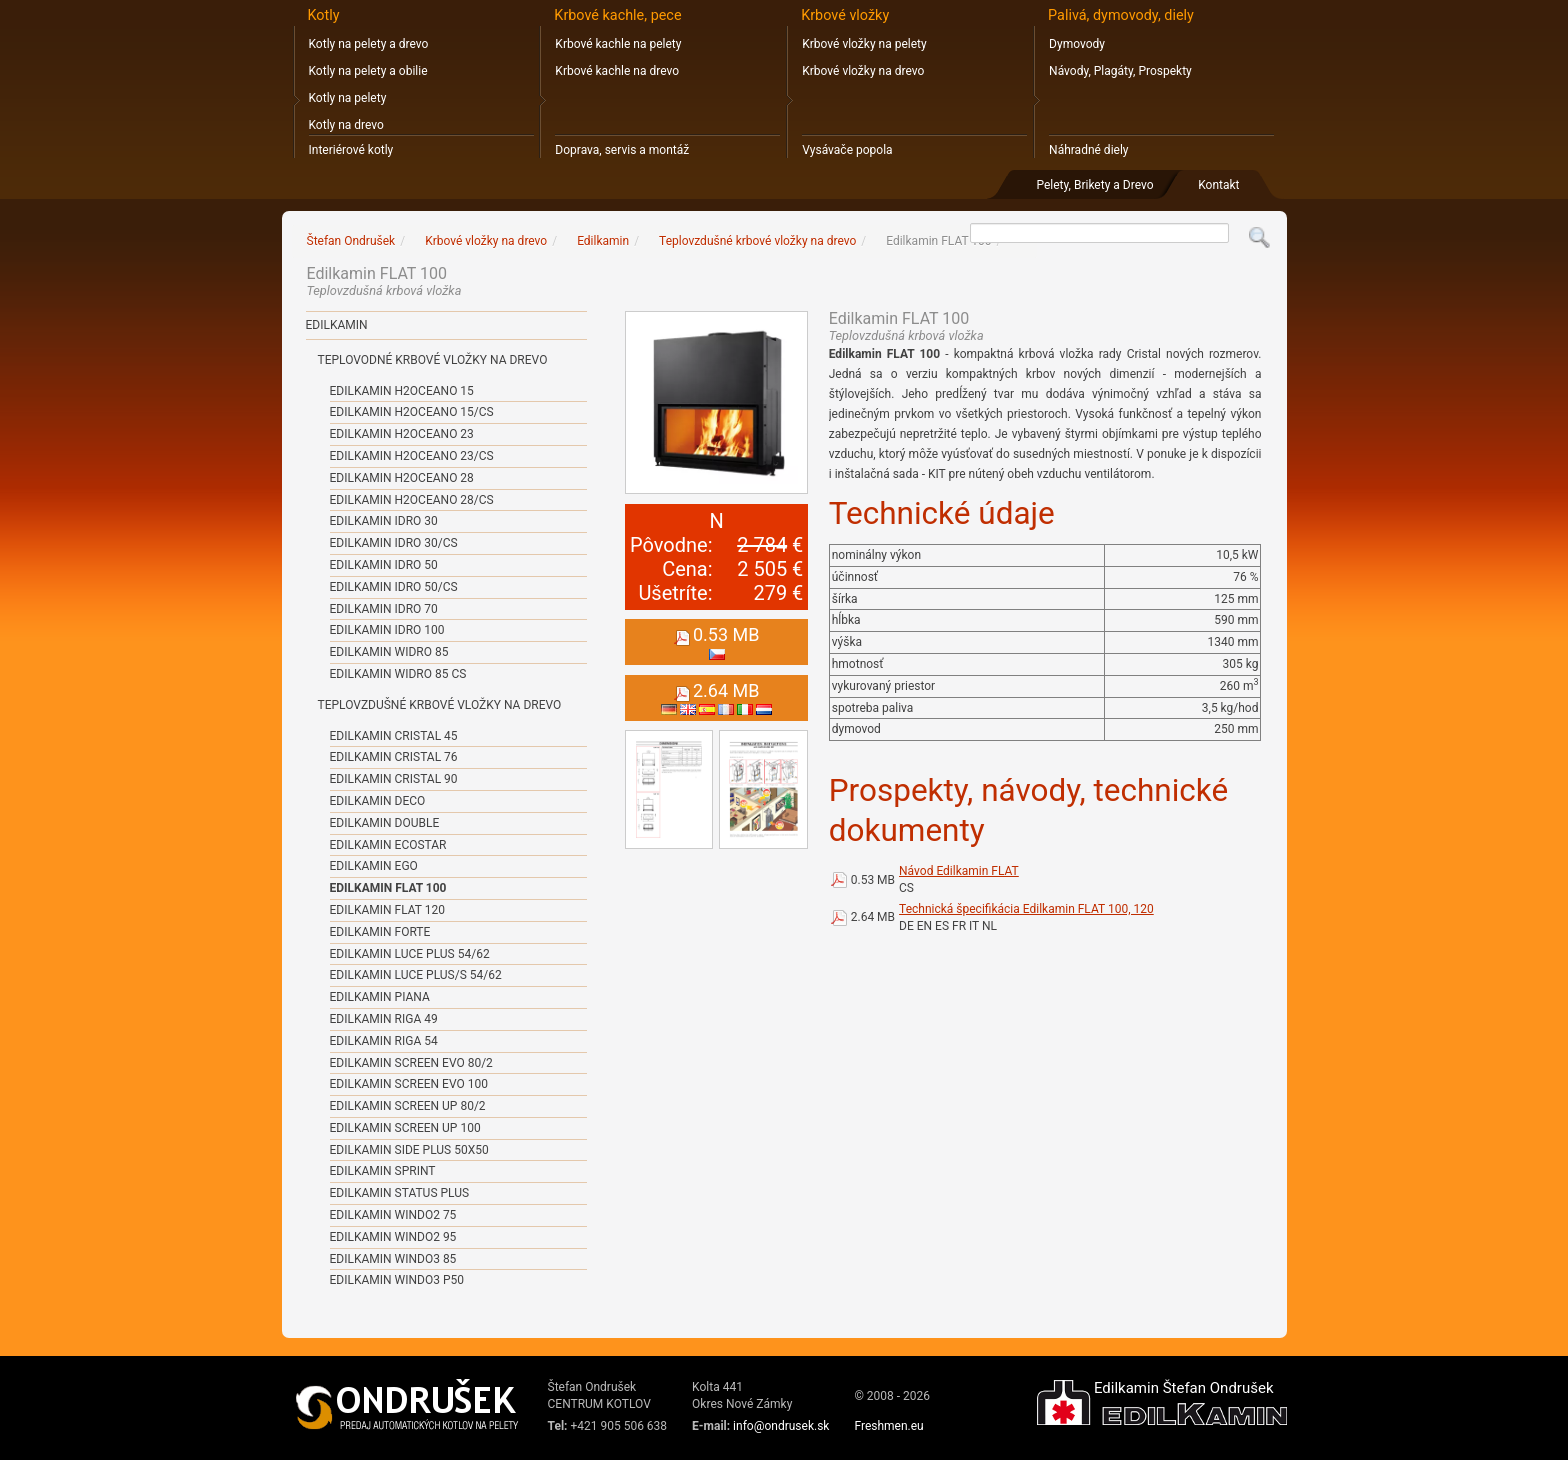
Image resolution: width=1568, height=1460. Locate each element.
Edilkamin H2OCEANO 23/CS (412, 456)
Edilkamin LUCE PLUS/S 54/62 (416, 975)
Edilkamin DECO (378, 801)
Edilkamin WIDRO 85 (389, 652)
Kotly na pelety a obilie (368, 71)
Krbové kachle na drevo (617, 71)
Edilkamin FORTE (380, 932)
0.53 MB (873, 880)
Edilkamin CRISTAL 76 (394, 757)
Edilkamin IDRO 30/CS (394, 543)
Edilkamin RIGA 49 (384, 1019)
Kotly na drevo (346, 125)
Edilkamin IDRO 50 (384, 565)
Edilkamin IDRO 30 (384, 521)
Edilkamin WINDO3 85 (393, 1259)
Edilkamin (337, 325)
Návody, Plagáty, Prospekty (1120, 71)
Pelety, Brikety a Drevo (1094, 185)
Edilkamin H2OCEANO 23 (402, 434)
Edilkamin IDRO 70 (384, 609)
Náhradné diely (1088, 150)
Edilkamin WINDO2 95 (393, 1237)
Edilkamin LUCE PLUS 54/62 (410, 954)
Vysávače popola (847, 150)
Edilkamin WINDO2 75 (393, 1215)
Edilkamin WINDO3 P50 (397, 1280)
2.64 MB (873, 917)
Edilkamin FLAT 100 (388, 888)
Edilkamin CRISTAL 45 (394, 736)
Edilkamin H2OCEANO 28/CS (412, 500)
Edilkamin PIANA (380, 997)
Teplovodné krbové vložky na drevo (433, 360)
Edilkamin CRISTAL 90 (394, 779)
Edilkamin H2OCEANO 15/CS (412, 412)
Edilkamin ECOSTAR (388, 845)
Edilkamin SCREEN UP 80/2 (408, 1106)
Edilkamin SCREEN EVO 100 (409, 1084)
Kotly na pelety (348, 98)
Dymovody (1077, 44)
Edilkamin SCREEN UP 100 (405, 1128)
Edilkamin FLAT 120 (387, 910)
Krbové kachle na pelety (618, 44)
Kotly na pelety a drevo (369, 44)
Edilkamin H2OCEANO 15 (402, 391)
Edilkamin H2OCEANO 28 (402, 478)
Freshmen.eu (888, 1426)
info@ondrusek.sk (781, 1426)
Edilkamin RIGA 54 (384, 1041)
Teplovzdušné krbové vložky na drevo (440, 705)
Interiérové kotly (351, 150)
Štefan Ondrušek (351, 241)
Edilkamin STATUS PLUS (400, 1193)
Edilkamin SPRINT (383, 1171)
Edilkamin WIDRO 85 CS (398, 674)
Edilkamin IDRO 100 (387, 630)
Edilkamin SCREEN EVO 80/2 (411, 1063)
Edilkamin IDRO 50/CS (394, 587)
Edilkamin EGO (374, 866)
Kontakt (1218, 185)
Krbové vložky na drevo (863, 71)
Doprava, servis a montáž (622, 150)
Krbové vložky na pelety (864, 44)
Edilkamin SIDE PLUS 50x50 (409, 1150)
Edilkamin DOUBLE (385, 823)
